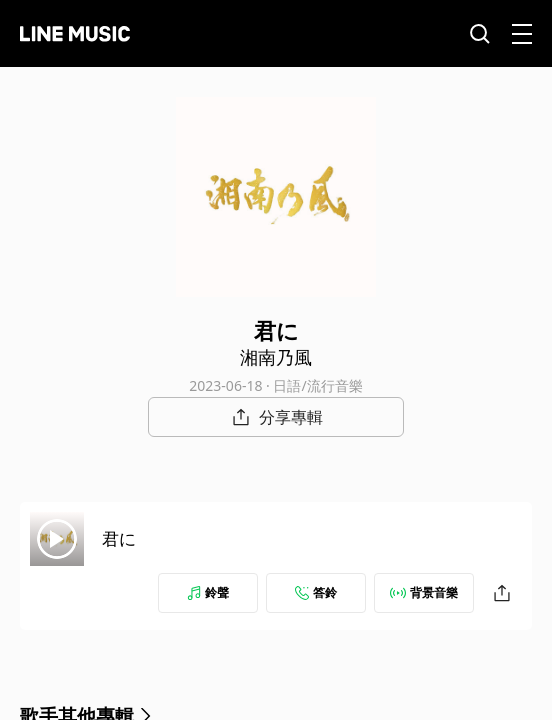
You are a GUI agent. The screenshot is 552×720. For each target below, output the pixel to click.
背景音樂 (424, 592)
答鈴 (316, 592)
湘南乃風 (276, 357)
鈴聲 (208, 592)
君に (119, 538)
